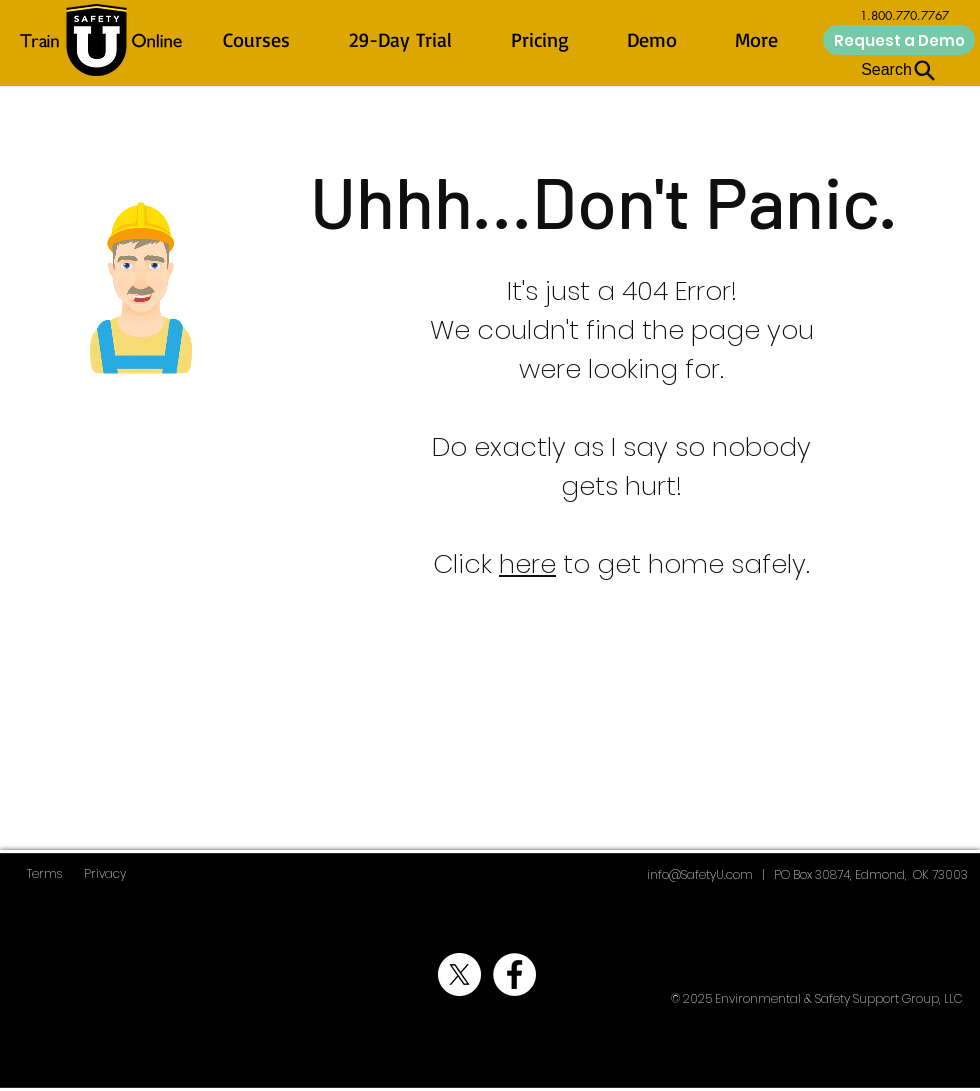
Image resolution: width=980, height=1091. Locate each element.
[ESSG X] (459, 974)
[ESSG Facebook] (514, 974)
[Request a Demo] (899, 40)
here (527, 564)
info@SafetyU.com (700, 874)
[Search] (899, 70)
